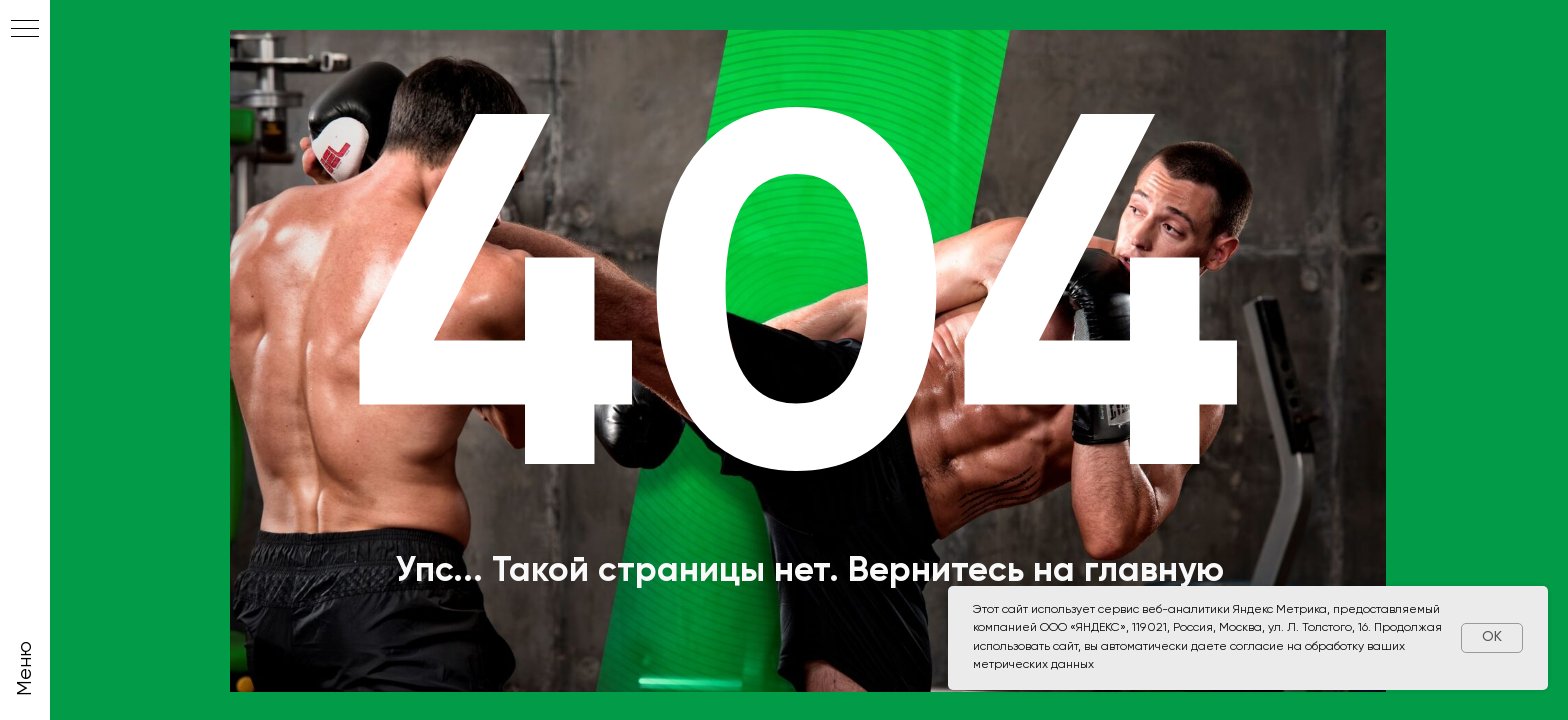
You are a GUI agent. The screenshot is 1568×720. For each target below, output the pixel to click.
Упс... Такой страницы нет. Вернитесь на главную (809, 571)
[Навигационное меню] (25, 30)
